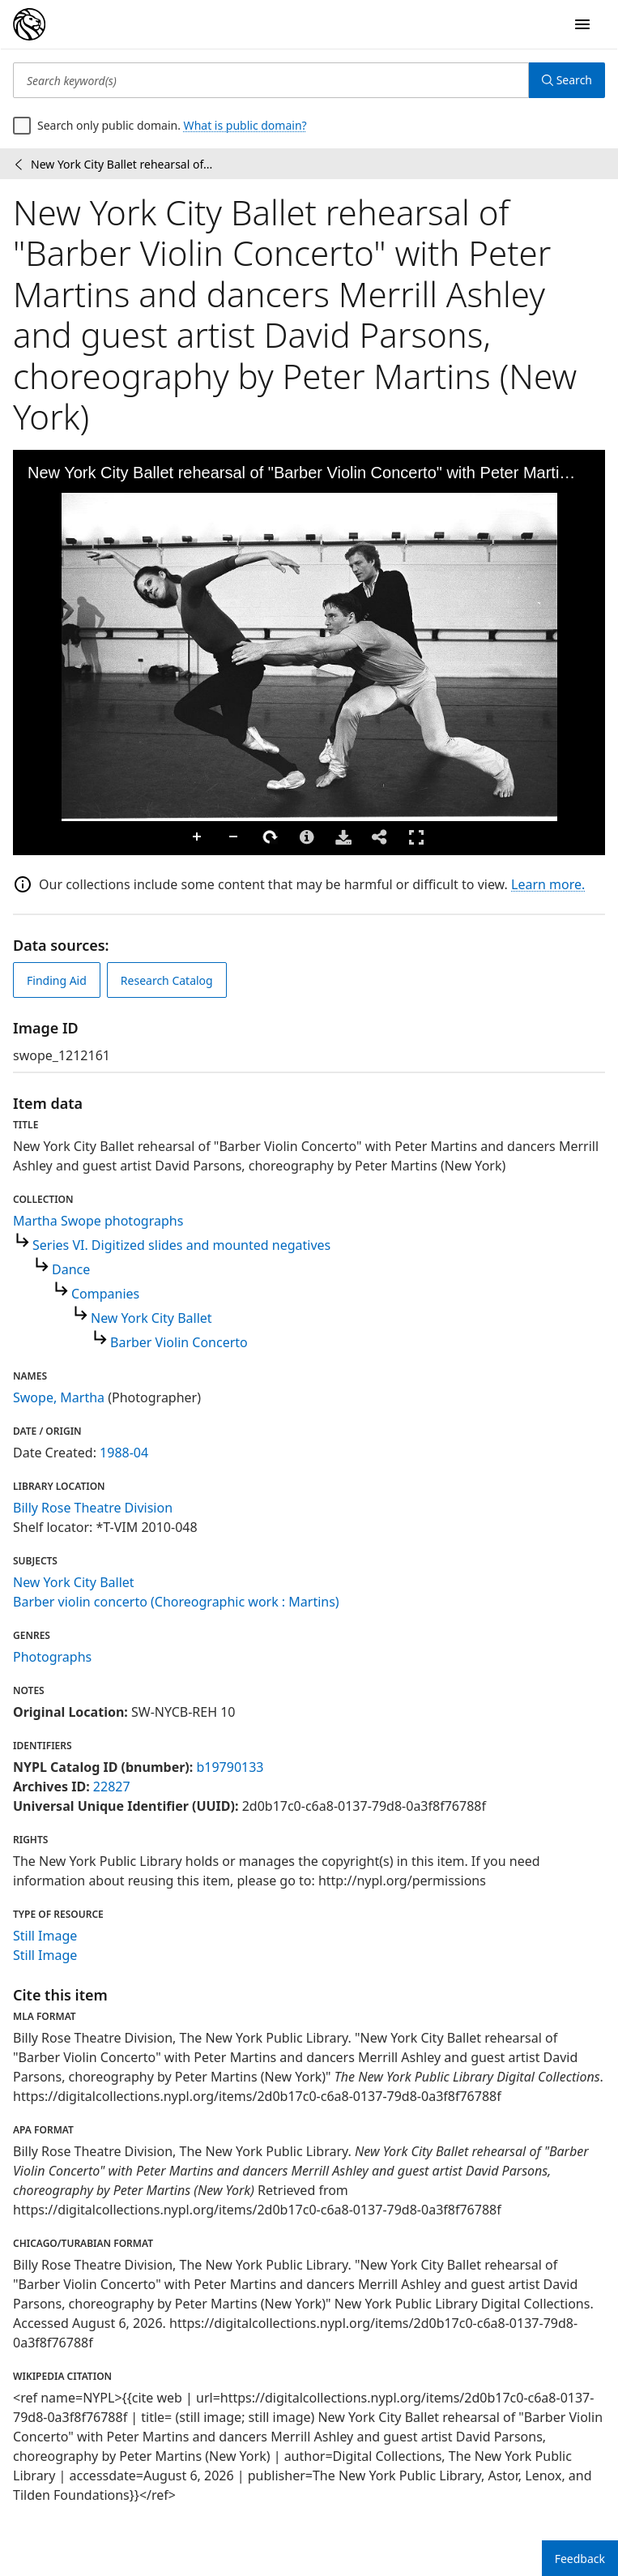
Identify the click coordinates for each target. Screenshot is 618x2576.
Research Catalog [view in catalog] (167, 980)
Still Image (45, 1936)
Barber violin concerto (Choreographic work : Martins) (176, 1602)
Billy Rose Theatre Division (93, 1508)
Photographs (52, 1657)
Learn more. (548, 884)
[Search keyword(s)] (271, 80)
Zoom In (197, 837)
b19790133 (229, 1767)
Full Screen (416, 836)
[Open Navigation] (582, 24)
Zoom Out (234, 837)
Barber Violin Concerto (179, 1342)
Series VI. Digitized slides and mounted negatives (181, 1245)
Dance (71, 1269)
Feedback (580, 2558)
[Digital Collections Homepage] (29, 24)
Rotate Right (270, 837)
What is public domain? (245, 125)
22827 (111, 1786)
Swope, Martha (58, 1397)
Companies (105, 1294)
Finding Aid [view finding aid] (57, 980)
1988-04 (124, 1452)
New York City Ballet (151, 1318)
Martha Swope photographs (98, 1221)
